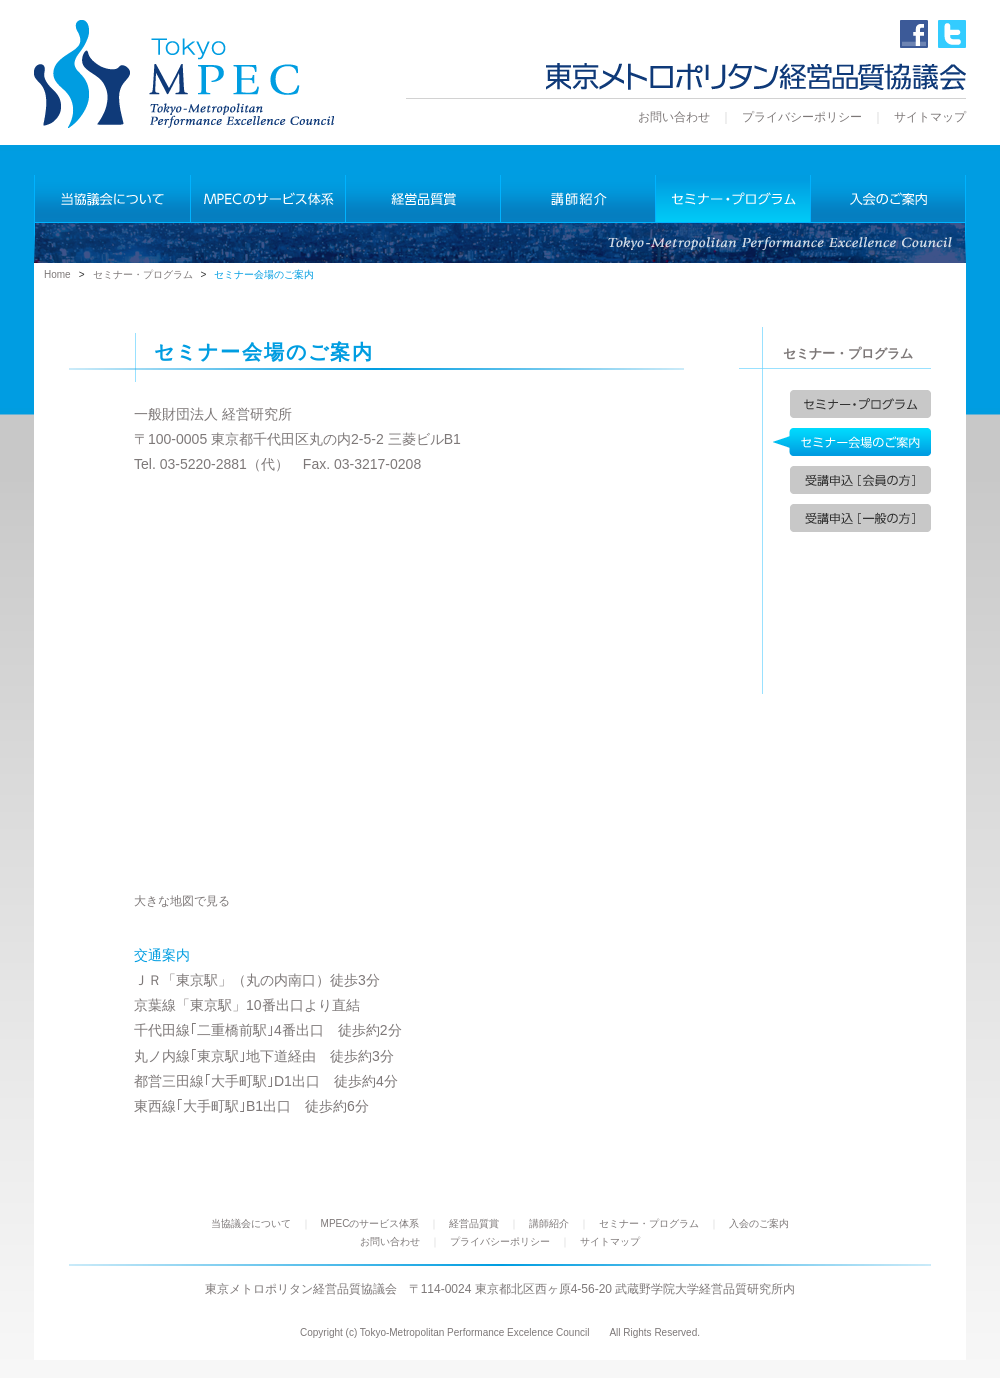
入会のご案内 (759, 1223)
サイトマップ (930, 117)
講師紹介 (549, 1223)
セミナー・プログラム (143, 274)
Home (57, 274)
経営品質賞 (474, 1223)
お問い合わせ (674, 117)
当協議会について (251, 1223)
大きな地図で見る (182, 900)
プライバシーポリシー (802, 117)
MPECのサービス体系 (370, 1223)
